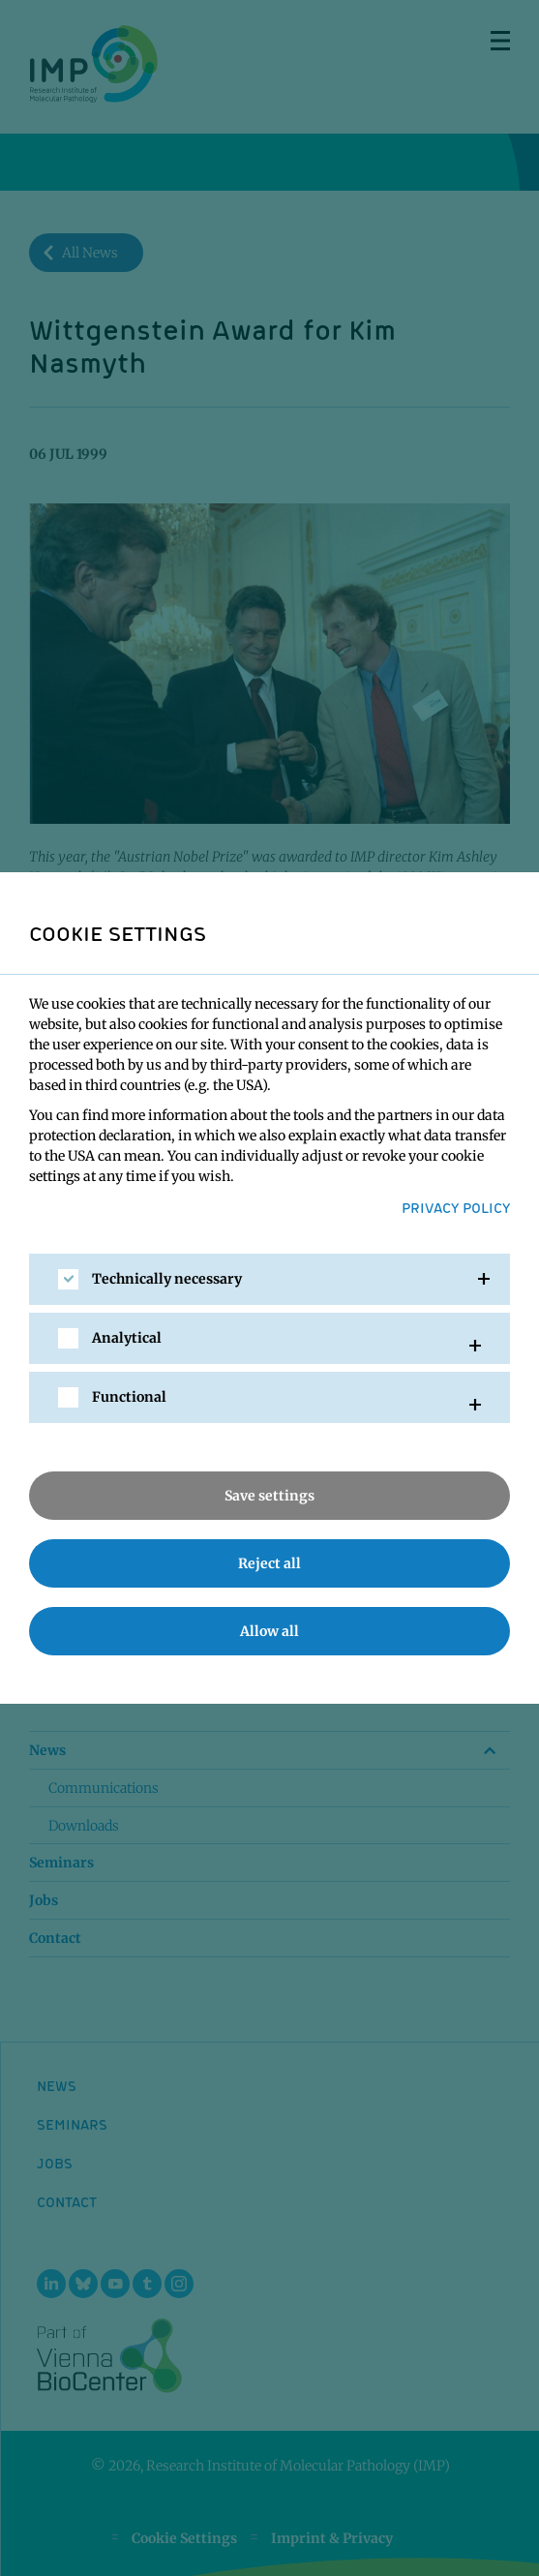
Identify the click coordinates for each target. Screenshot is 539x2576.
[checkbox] (68, 1279)
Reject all (269, 1563)
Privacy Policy (456, 1207)
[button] (269, 1279)
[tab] (269, 1279)
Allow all (269, 1631)
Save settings (269, 1495)
